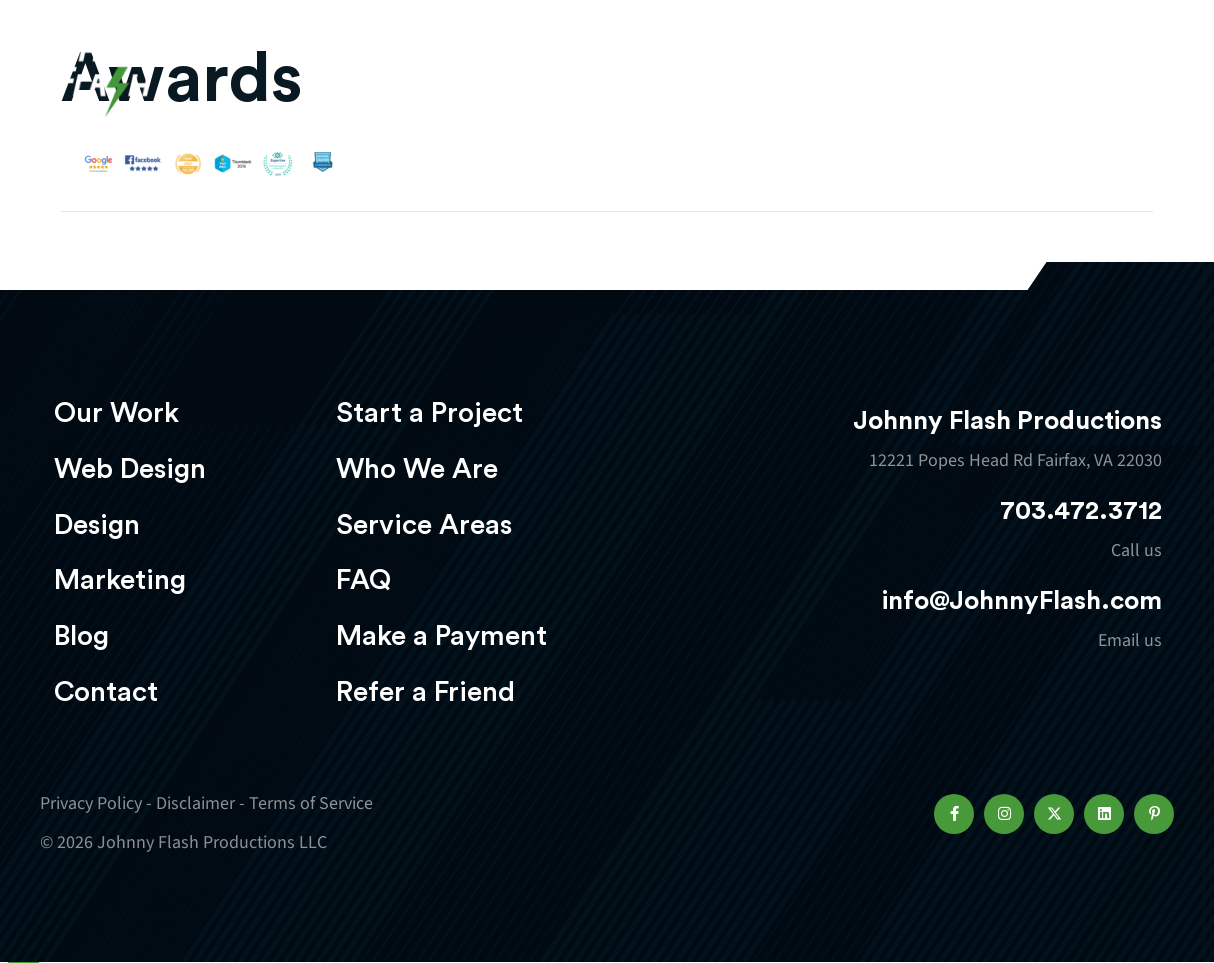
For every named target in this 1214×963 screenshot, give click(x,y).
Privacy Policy (91, 803)
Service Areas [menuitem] (424, 525)
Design (660, 75)
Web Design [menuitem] (130, 469)
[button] (954, 814)
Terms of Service (311, 803)
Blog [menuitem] (81, 636)
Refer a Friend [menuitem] (425, 692)
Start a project (1057, 77)
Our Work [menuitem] (116, 413)
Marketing (789, 75)
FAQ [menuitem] (363, 580)
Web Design (529, 75)
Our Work (381, 75)
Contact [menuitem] (106, 692)
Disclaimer (195, 803)
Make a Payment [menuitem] (441, 636)
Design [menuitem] (97, 525)
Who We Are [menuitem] (417, 469)
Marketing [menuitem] (120, 580)
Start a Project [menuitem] (429, 413)
